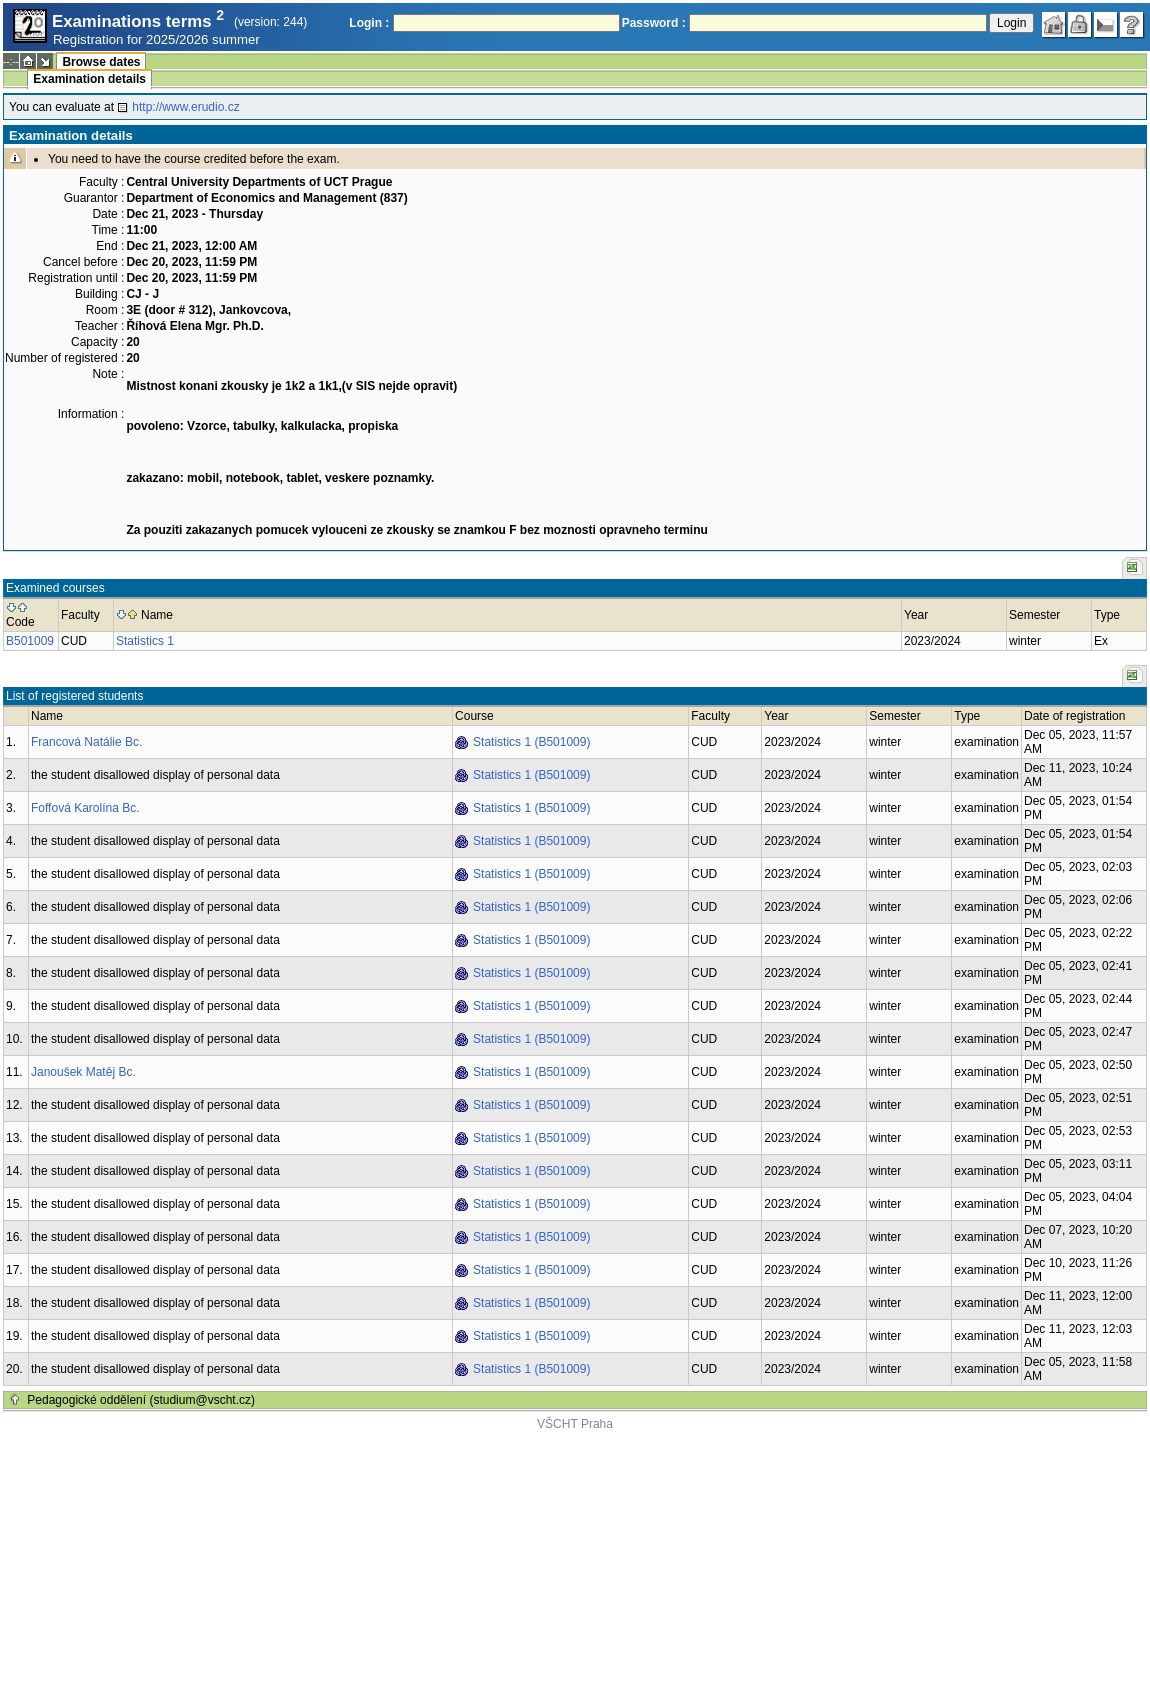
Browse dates (101, 62)
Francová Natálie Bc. (86, 742)
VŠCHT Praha (575, 1424)
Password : (654, 23)
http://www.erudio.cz (185, 107)
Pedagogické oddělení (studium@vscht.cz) (141, 1400)
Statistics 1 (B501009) (531, 742)
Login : (369, 23)
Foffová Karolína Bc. (85, 808)
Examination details (89, 79)
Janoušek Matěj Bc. (83, 1072)
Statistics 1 (145, 641)
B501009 (30, 641)
